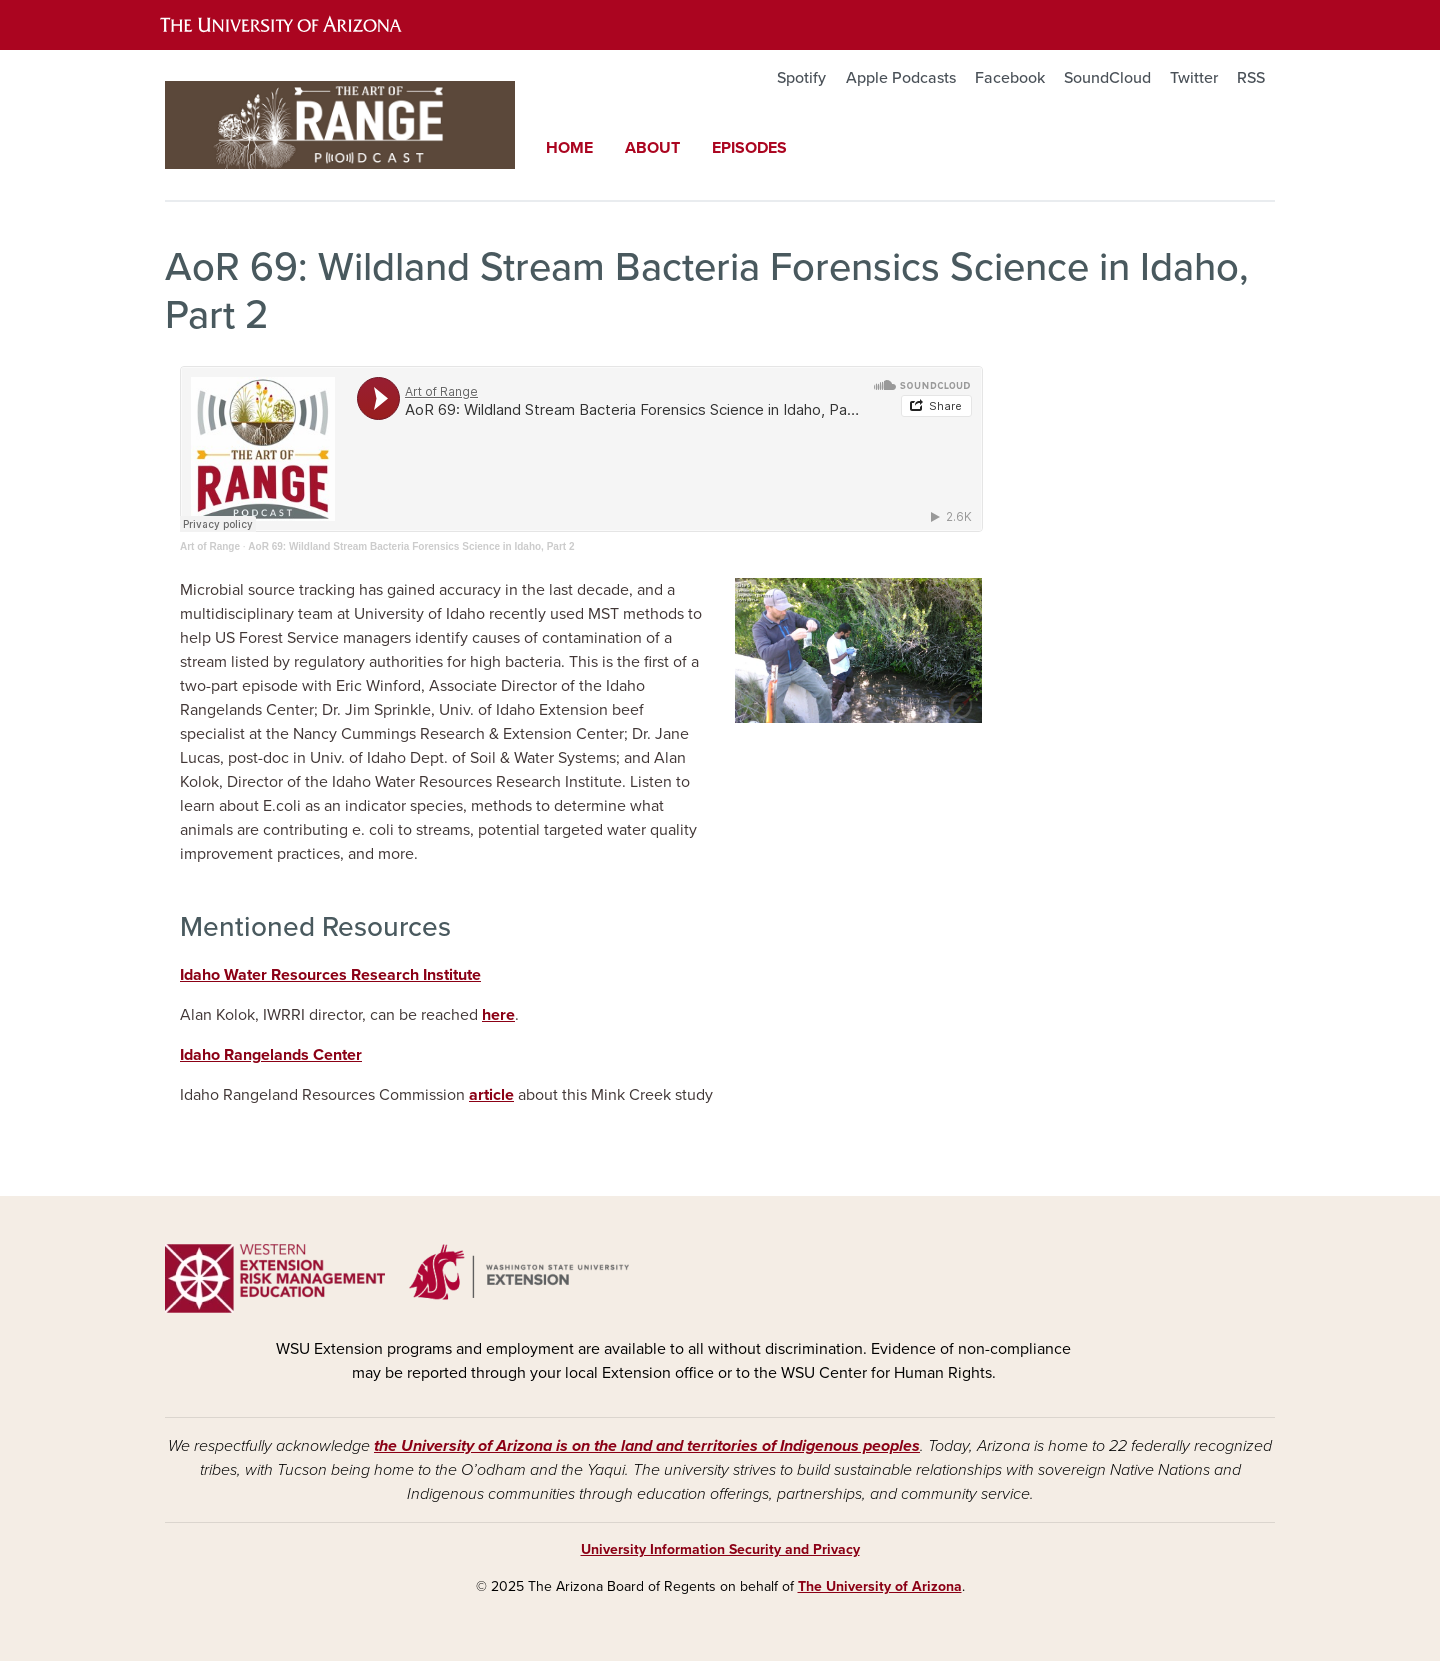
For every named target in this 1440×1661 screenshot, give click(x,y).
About (652, 148)
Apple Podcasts (901, 78)
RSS (1251, 78)
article (491, 1095)
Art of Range (210, 546)
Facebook (1010, 78)
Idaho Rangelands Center (271, 1055)
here (498, 1015)
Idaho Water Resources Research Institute (330, 975)
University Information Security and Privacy (720, 1549)
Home (569, 148)
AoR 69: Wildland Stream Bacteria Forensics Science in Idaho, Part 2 (411, 546)
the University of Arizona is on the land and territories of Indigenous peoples (647, 1446)
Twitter (1194, 78)
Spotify (801, 78)
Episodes (749, 148)
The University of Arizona (880, 1586)
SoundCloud (1107, 78)
